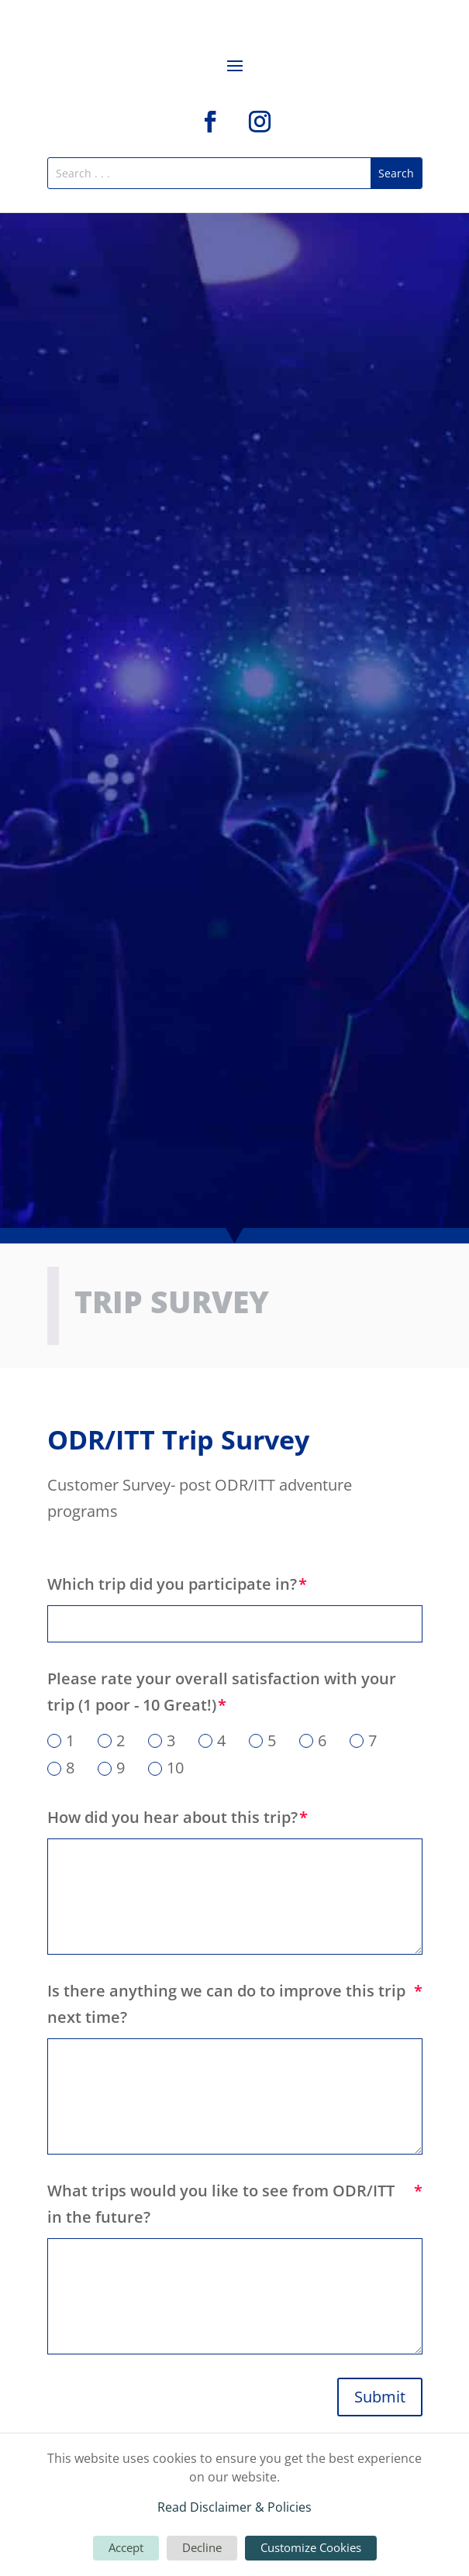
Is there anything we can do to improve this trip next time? (226, 2003)
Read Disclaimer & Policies (234, 2507)
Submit (379, 2396)
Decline (202, 2547)
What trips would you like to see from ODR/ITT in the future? (221, 2203)
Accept (126, 2547)
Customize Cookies (310, 2547)
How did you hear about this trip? (172, 1817)
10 (166, 1767)
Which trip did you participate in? (172, 1583)
